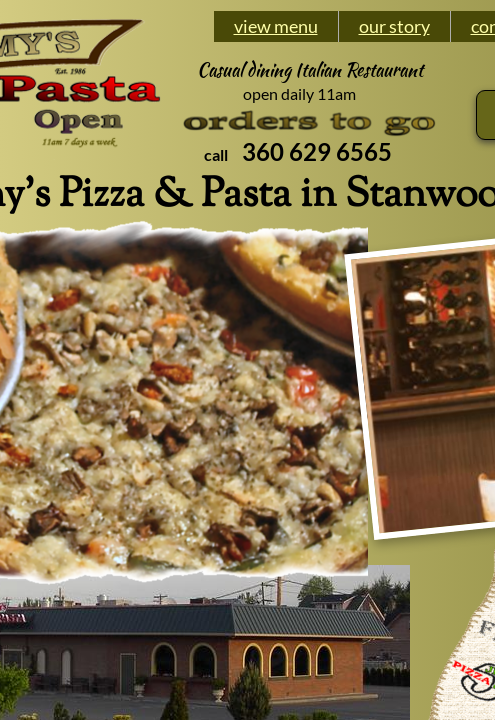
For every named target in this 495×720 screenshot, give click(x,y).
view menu (276, 26)
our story (394, 26)
